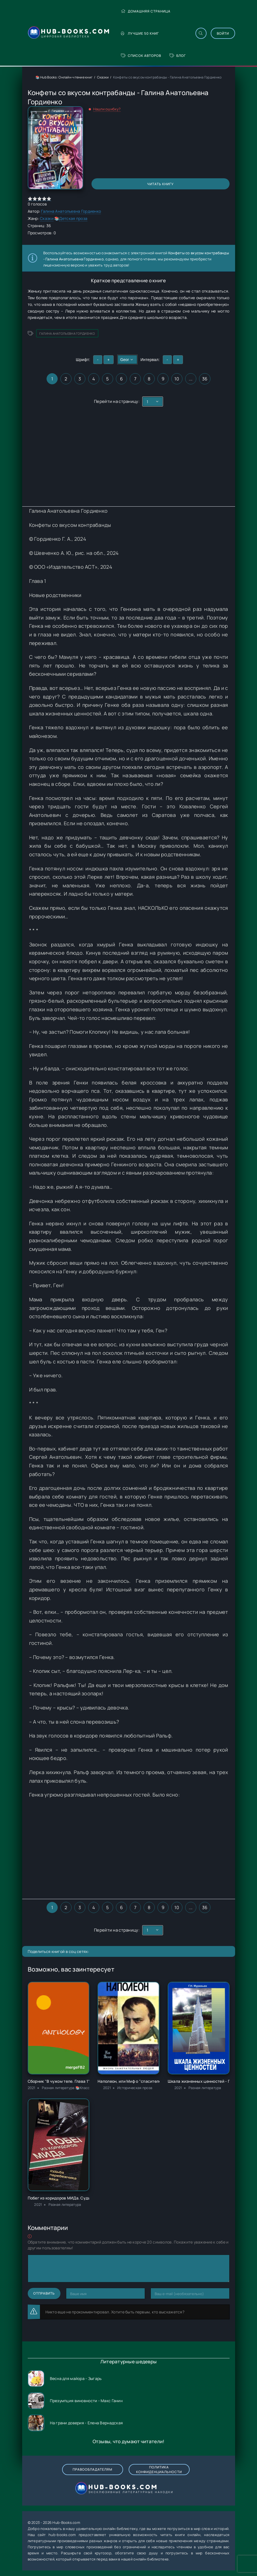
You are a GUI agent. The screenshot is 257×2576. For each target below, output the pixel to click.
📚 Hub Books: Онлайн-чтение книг (64, 77)
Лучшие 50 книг (140, 33)
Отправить (44, 2293)
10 (176, 379)
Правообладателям (92, 2469)
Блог (177, 55)
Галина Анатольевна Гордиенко (71, 211)
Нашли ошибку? (107, 108)
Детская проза (73, 218)
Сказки (103, 77)
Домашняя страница (146, 11)
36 (205, 379)
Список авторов (141, 55)
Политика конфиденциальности (159, 2469)
